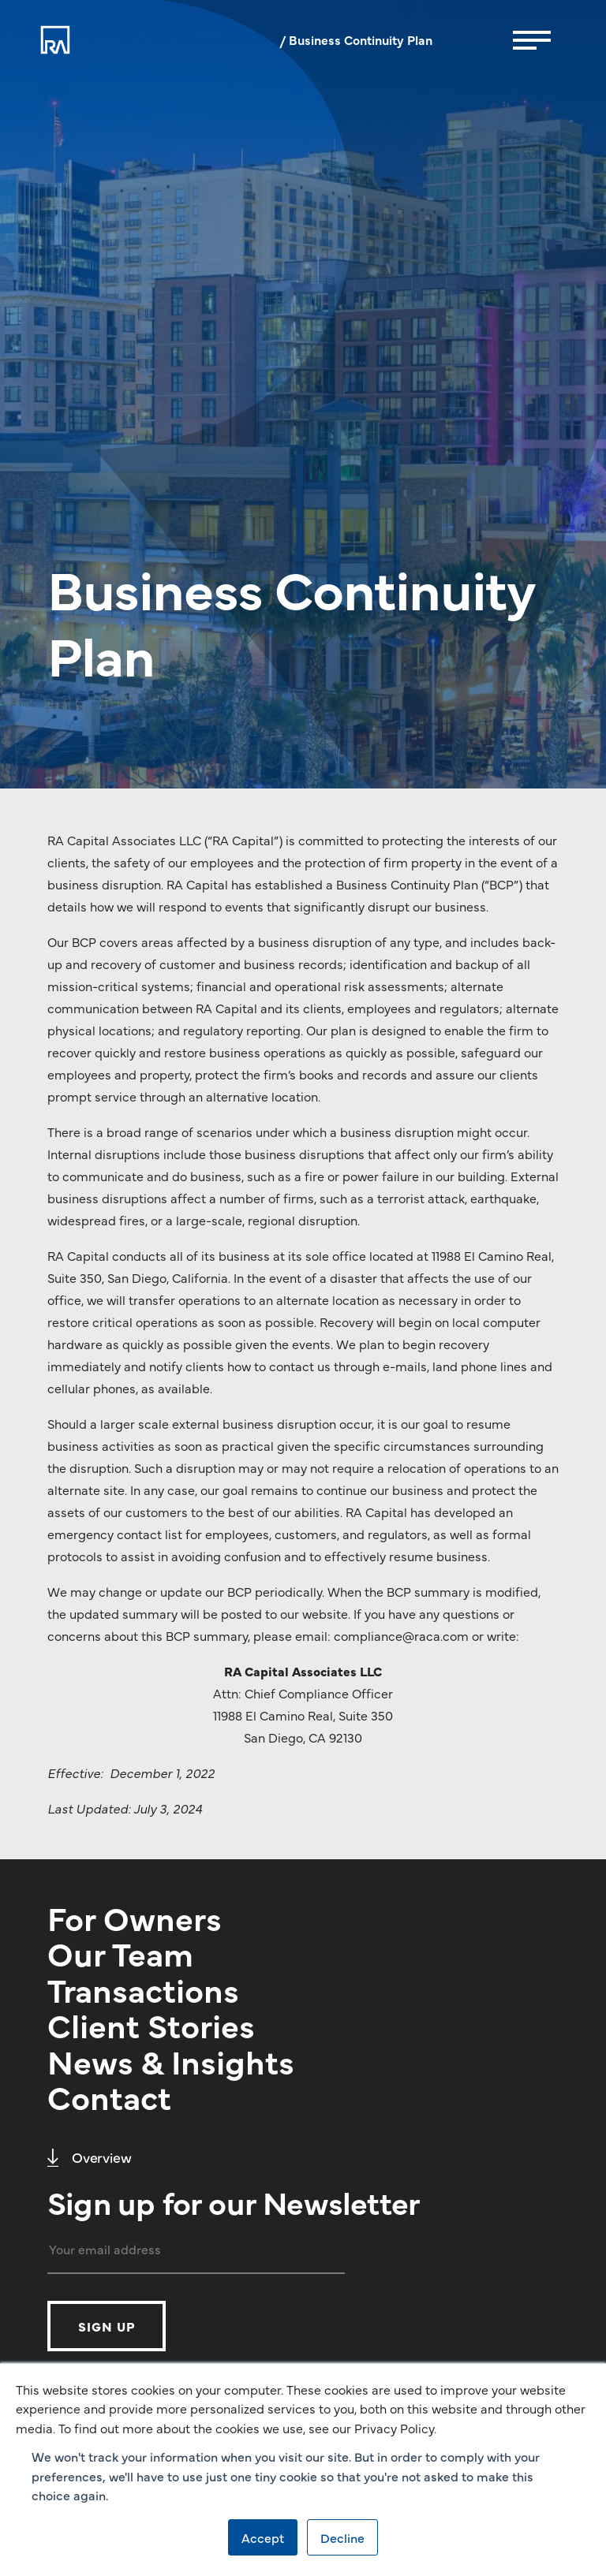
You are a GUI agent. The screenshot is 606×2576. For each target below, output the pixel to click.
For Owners (134, 1917)
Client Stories (151, 2024)
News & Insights (170, 2060)
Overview (89, 2157)
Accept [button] (262, 2537)
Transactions (143, 1988)
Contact (109, 2096)
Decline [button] (342, 2537)
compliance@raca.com (401, 1635)
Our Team (120, 1952)
